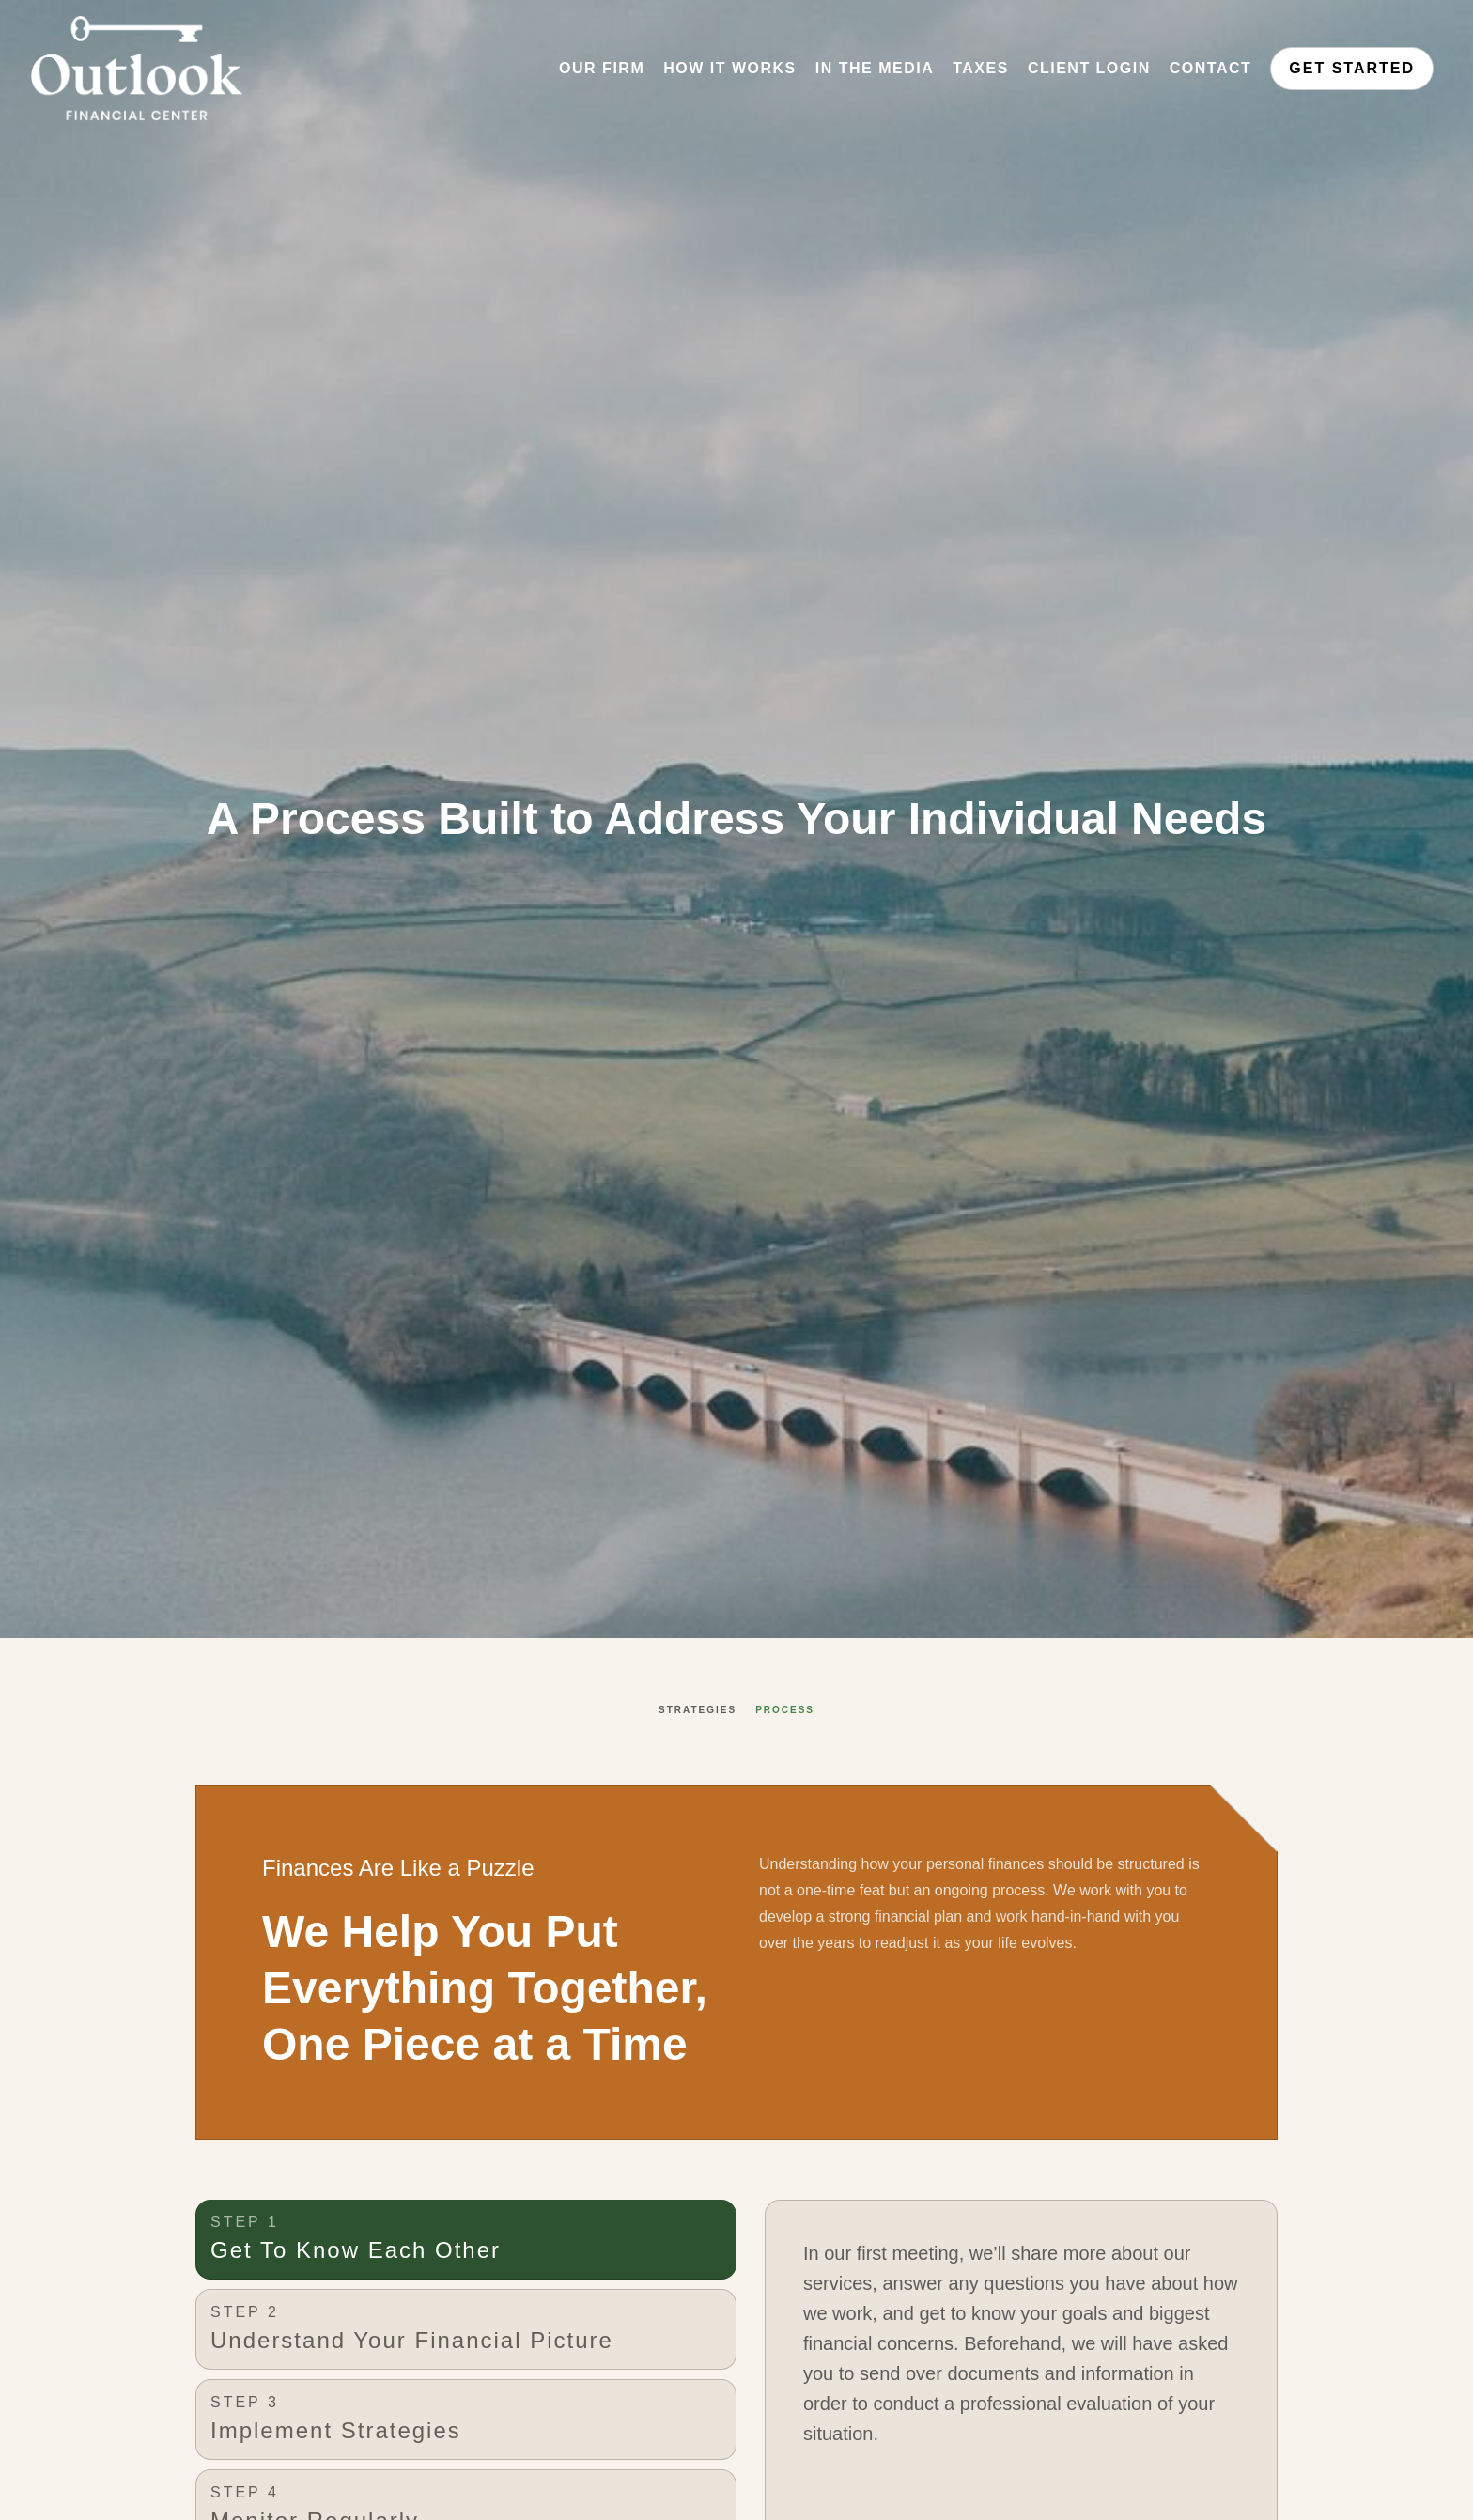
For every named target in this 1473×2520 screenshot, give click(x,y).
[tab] (465, 2240)
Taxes (981, 68)
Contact (1211, 68)
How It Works (730, 68)
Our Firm (601, 68)
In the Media (874, 68)
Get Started (1352, 68)
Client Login (1089, 68)
